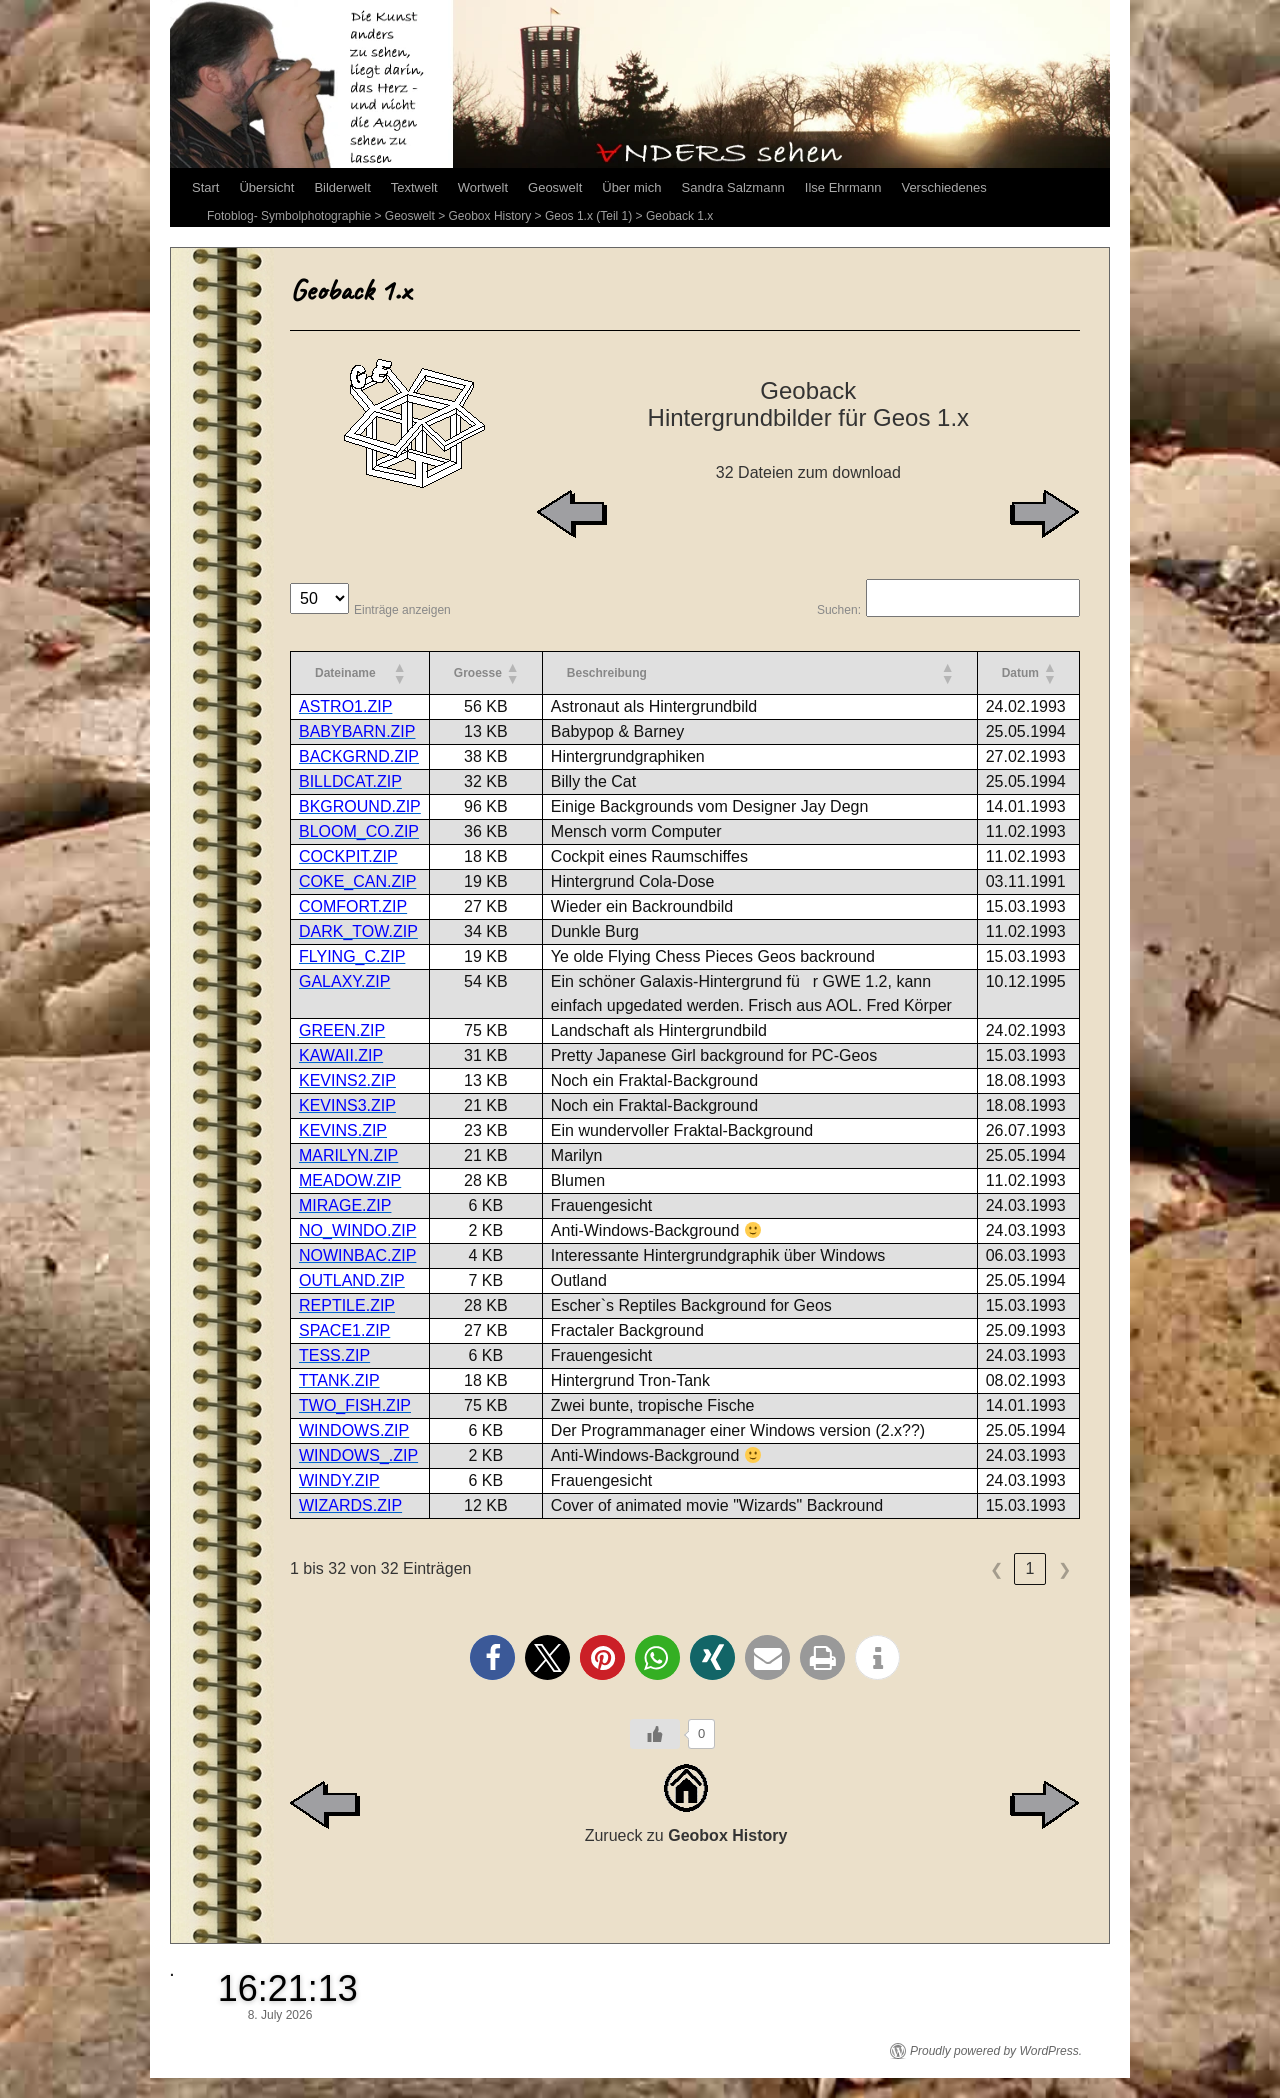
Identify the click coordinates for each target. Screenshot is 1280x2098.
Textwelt (414, 187)
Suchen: (839, 610)
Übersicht (266, 187)
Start (205, 187)
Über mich (631, 187)
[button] (399, 673)
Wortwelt (483, 187)
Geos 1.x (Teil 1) (588, 216)
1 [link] (1030, 1568)
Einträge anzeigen (402, 610)
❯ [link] (1064, 1569)
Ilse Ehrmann (843, 187)
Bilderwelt (342, 187)
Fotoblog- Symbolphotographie (289, 216)
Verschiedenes (943, 187)
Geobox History (490, 216)
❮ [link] (996, 1569)
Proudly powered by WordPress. (996, 2051)
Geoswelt (555, 187)
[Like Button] (655, 1734)
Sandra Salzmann (733, 187)
